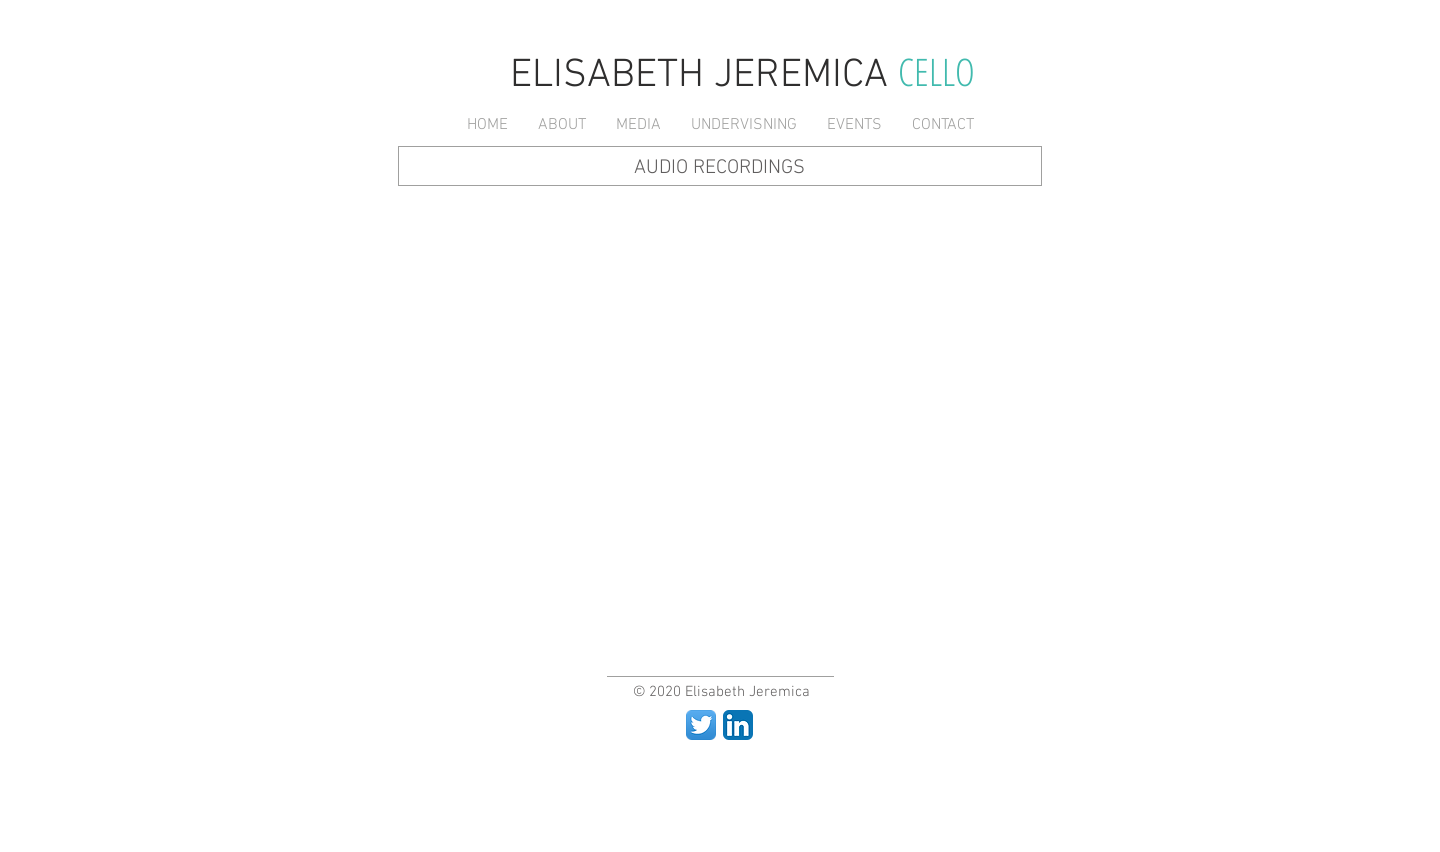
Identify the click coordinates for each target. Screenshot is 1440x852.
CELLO (936, 71)
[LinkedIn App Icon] (738, 725)
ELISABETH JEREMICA (704, 76)
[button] (562, 125)
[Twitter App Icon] (701, 725)
